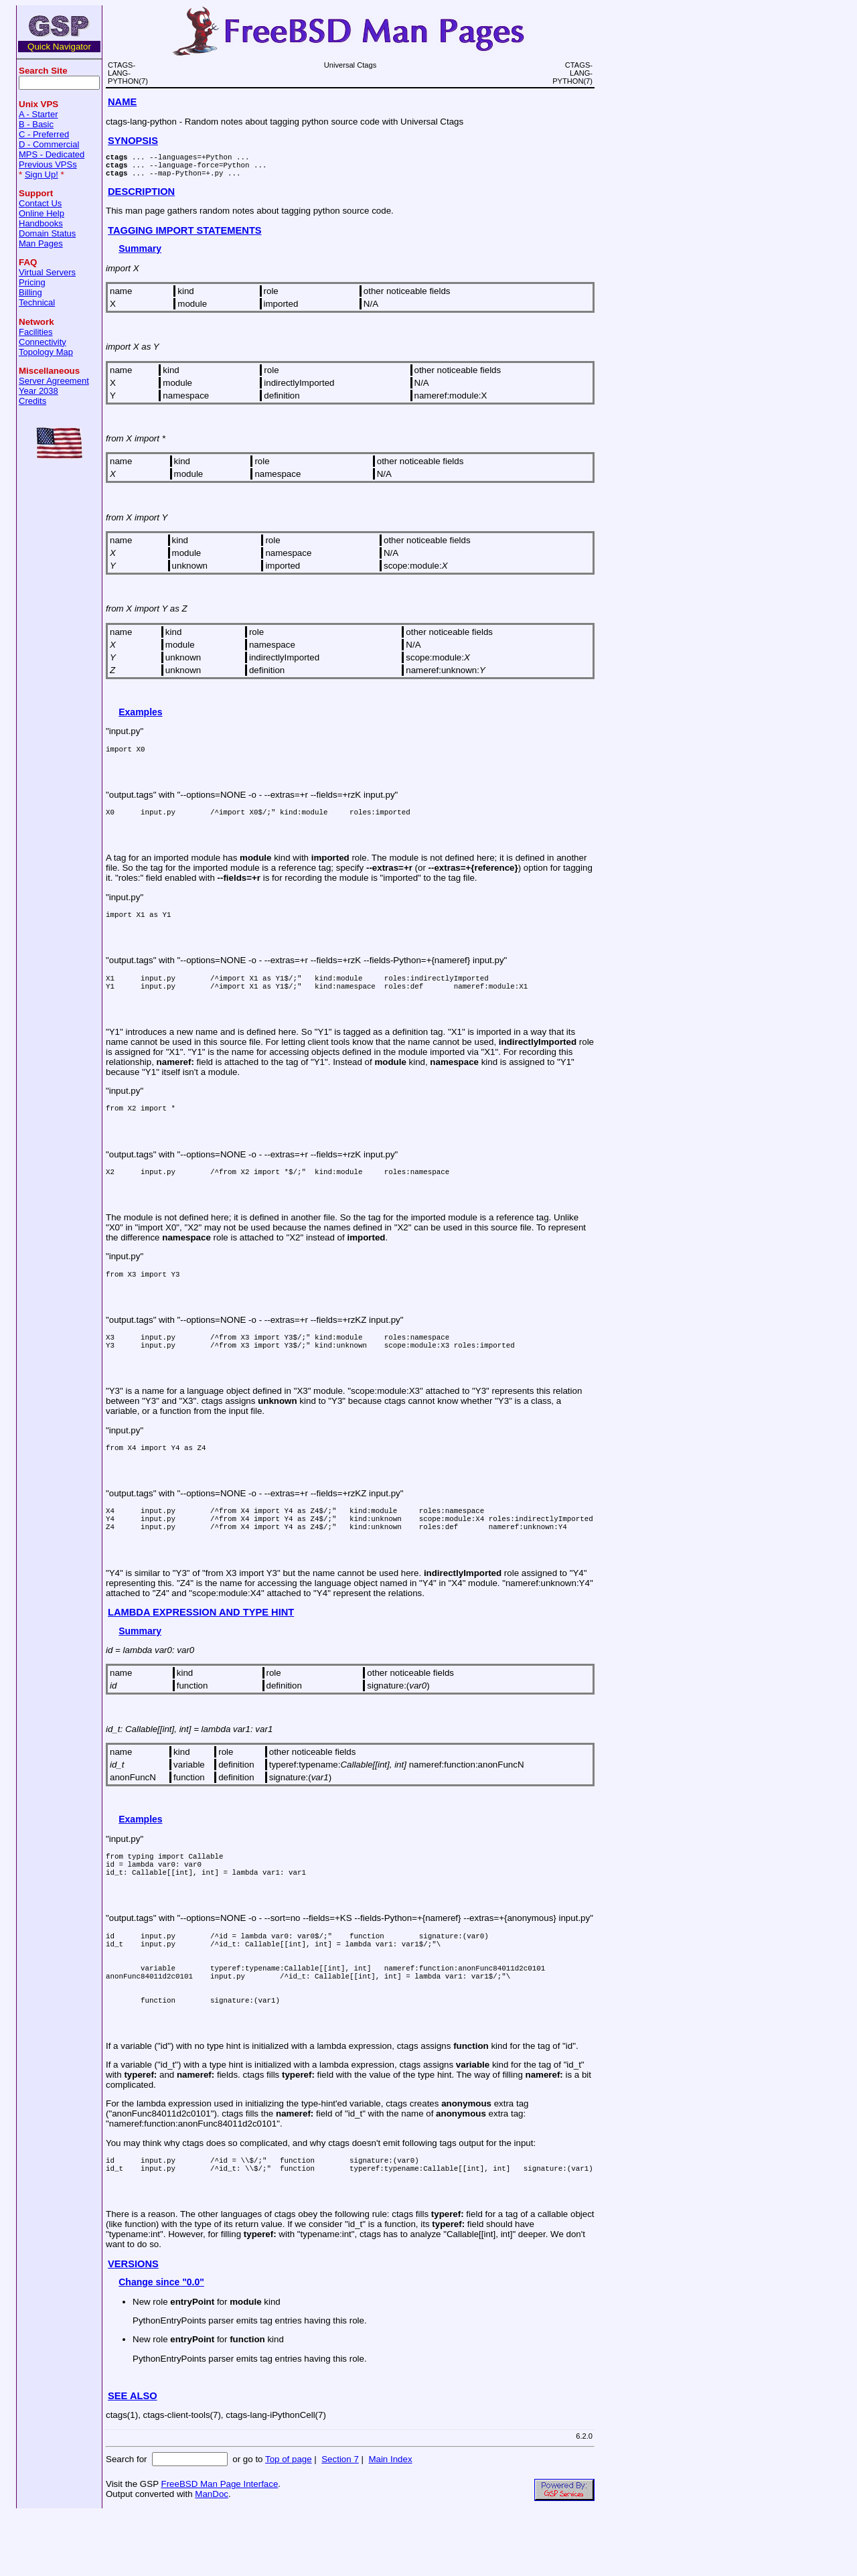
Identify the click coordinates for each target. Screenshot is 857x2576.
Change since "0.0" (161, 2344)
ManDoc (211, 2556)
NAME (122, 101)
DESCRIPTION (141, 197)
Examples (140, 718)
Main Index (390, 2521)
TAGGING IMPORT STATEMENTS (185, 236)
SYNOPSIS (133, 140)
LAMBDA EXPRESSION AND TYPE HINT (201, 1646)
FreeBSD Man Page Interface (219, 2546)
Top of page (288, 2521)
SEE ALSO (132, 2458)
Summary (140, 254)
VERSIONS (133, 2326)
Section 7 (340, 2521)
